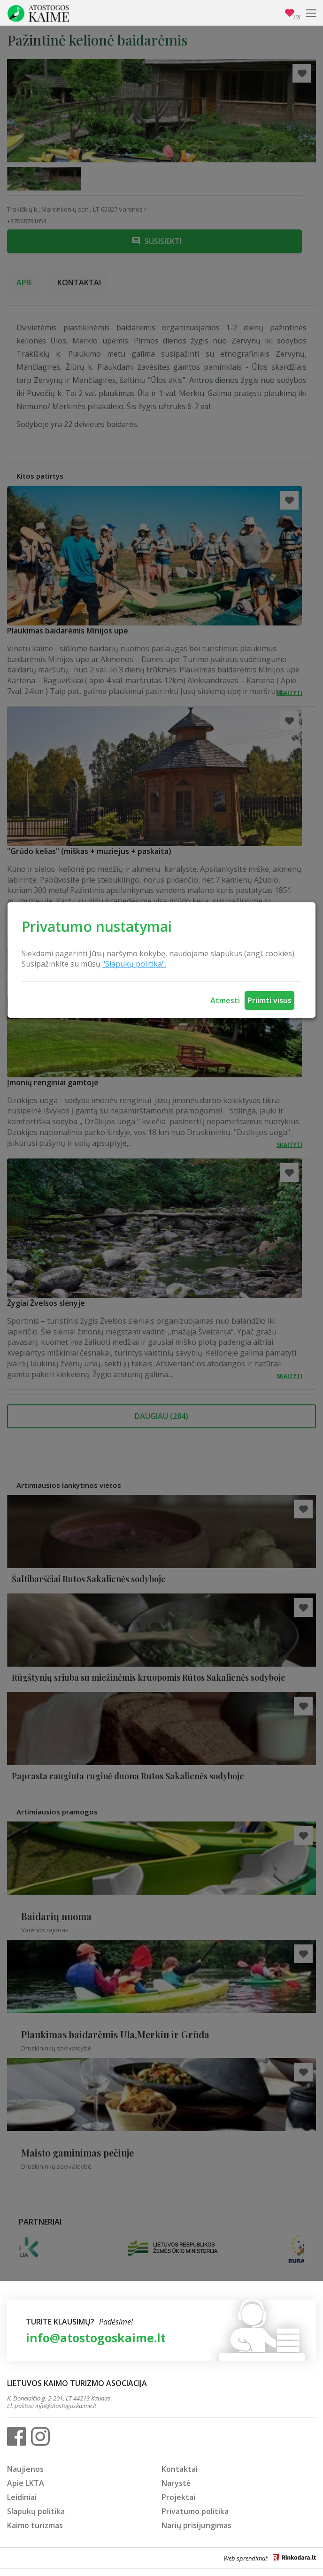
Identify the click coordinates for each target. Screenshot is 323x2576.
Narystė (176, 2483)
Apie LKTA (25, 2483)
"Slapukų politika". (134, 964)
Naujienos (25, 2469)
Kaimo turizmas (35, 2525)
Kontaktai (180, 2469)
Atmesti (225, 1000)
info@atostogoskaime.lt (96, 2338)
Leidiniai (22, 2497)
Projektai (178, 2497)
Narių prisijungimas (196, 2525)
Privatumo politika (195, 2511)
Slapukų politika (36, 2511)
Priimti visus (269, 1000)
